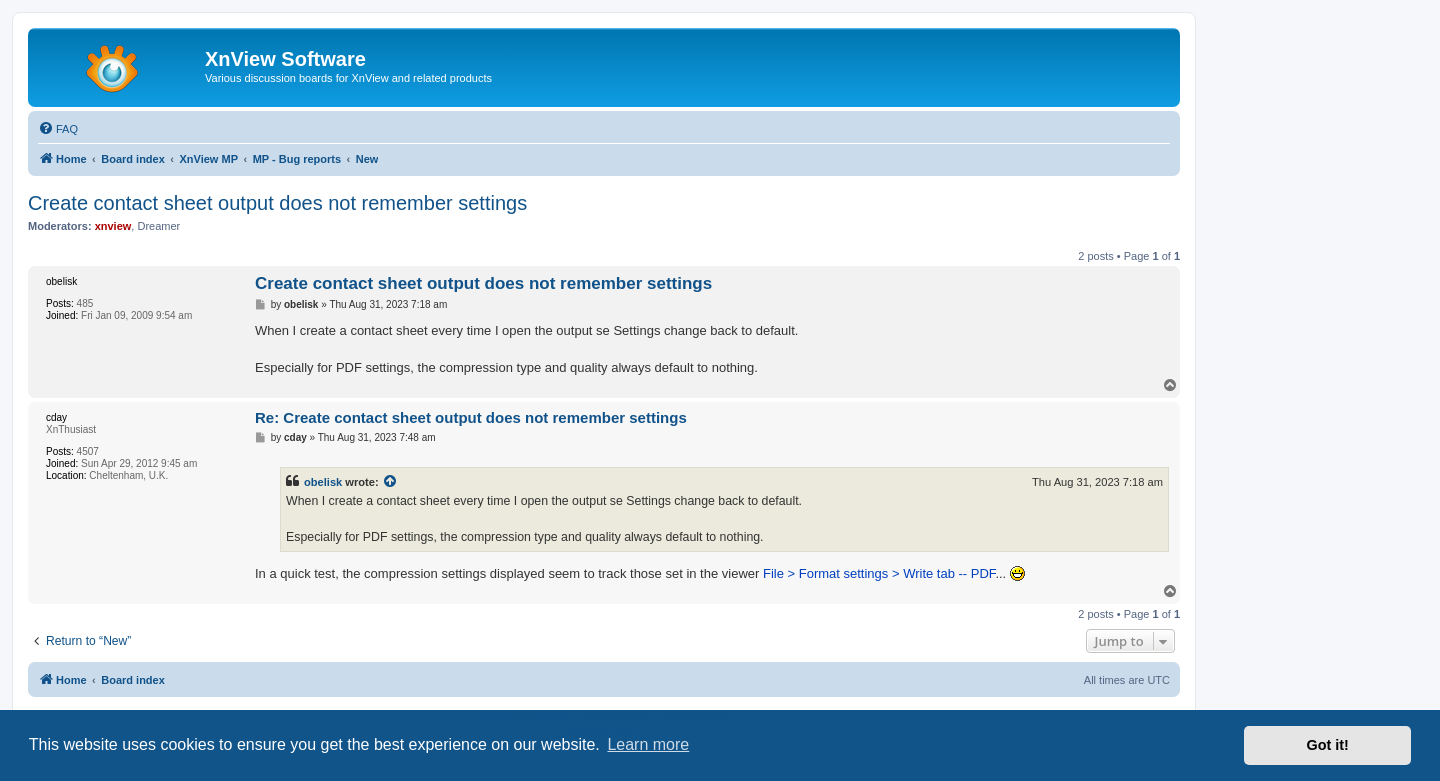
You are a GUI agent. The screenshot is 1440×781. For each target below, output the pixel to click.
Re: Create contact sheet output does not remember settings (471, 417)
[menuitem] (58, 129)
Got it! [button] (1328, 745)
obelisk (323, 482)
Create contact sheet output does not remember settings (277, 203)
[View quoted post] (391, 482)
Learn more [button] (648, 744)
